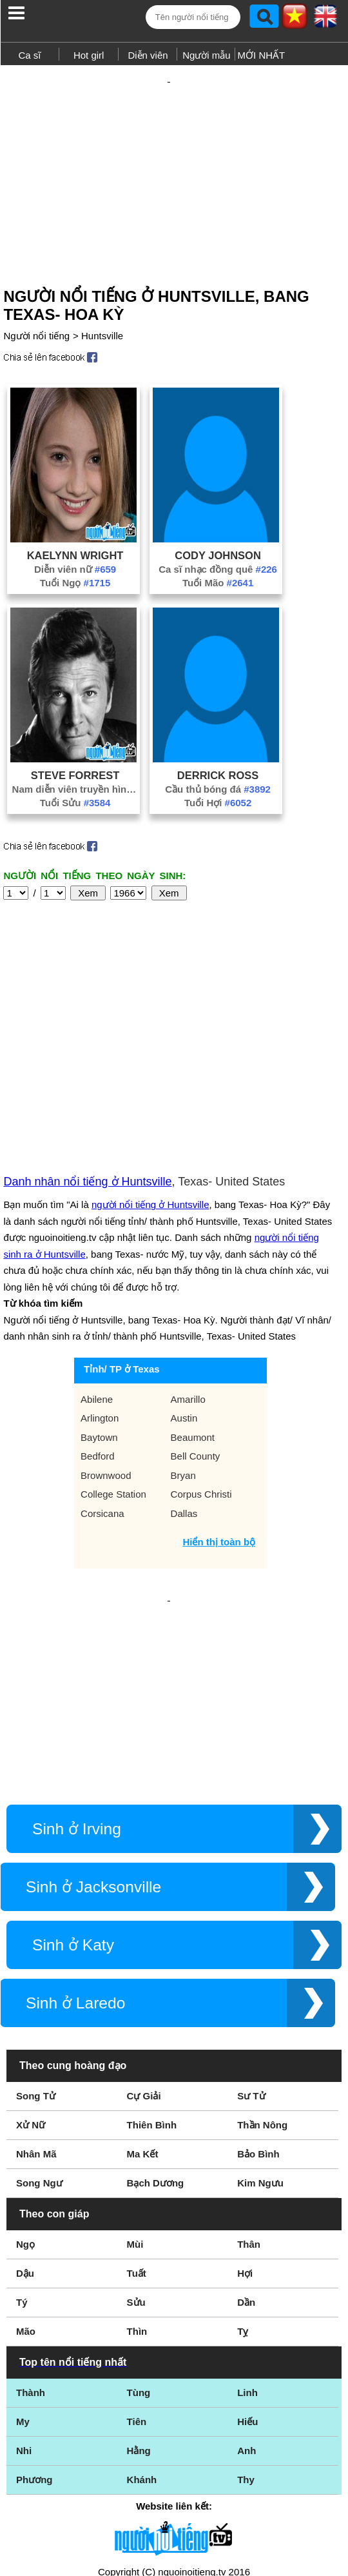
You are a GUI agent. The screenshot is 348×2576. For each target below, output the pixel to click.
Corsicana (102, 1394)
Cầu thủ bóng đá (218, 766)
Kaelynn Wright (75, 533)
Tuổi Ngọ (75, 560)
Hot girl (88, 55)
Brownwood (106, 1356)
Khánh (142, 2318)
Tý (22, 2140)
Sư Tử (251, 1934)
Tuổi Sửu (75, 780)
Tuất (136, 2111)
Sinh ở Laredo (75, 1841)
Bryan (183, 1356)
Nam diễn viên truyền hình (75, 766)
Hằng (139, 2289)
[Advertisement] (174, 160)
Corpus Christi (201, 1374)
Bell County (195, 1336)
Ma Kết (143, 1992)
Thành (30, 2231)
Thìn (137, 2170)
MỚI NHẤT (261, 55)
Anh (246, 2289)
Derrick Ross (218, 752)
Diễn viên (148, 55)
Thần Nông (262, 1963)
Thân (248, 2082)
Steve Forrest (75, 752)
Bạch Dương (155, 2021)
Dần (246, 2140)
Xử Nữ (30, 1963)
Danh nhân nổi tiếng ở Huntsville (87, 1062)
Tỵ (242, 2170)
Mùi (135, 2082)
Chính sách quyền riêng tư (174, 2504)
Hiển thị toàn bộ (218, 1422)
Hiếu (247, 2260)
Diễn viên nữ (75, 546)
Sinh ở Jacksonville (93, 1725)
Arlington (100, 1298)
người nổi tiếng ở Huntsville (150, 1085)
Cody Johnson (218, 533)
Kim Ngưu (260, 2021)
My (23, 2260)
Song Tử (35, 1934)
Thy (246, 2318)
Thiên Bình (152, 1963)
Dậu (25, 2111)
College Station (113, 1374)
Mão (25, 2170)
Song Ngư (39, 2021)
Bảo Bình (258, 1992)
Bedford (98, 1336)
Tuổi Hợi (217, 780)
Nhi (24, 2289)
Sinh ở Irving (76, 1667)
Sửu (136, 2140)
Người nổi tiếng (36, 313)
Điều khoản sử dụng (173, 2436)
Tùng (139, 2231)
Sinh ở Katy (73, 1783)
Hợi (245, 2111)
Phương (34, 2318)
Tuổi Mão (217, 560)
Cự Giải (144, 1934)
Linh (247, 2231)
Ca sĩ (29, 55)
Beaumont (193, 1318)
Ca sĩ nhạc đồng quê (218, 546)
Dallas (184, 1394)
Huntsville (102, 313)
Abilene (97, 1279)
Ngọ (25, 2082)
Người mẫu (206, 55)
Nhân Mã (36, 1992)
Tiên (137, 2260)
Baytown (99, 1318)
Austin (184, 1298)
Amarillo (188, 1279)
